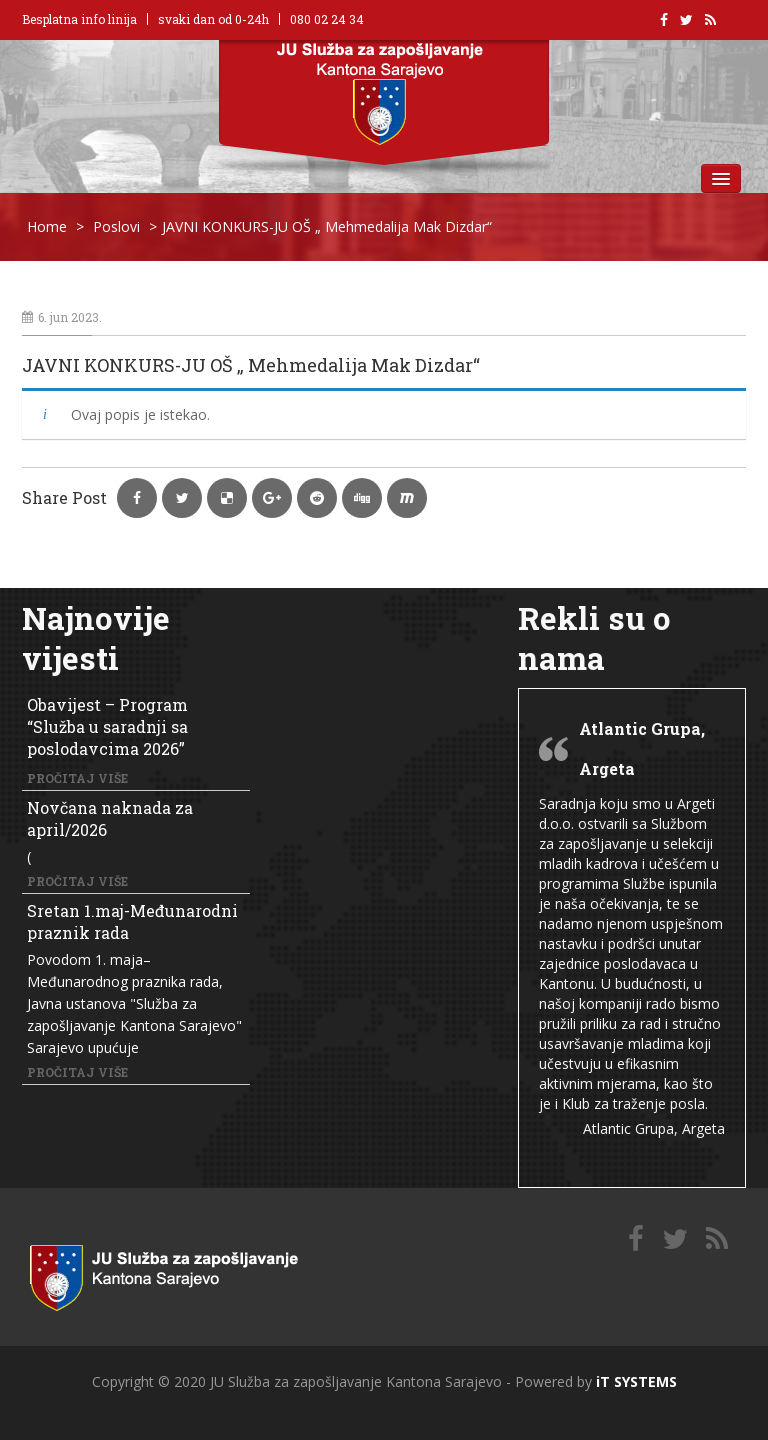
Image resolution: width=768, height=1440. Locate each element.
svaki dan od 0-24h (213, 19)
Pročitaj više (77, 778)
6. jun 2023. (62, 317)
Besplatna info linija (79, 19)
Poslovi (116, 226)
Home (47, 226)
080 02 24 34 (327, 19)
